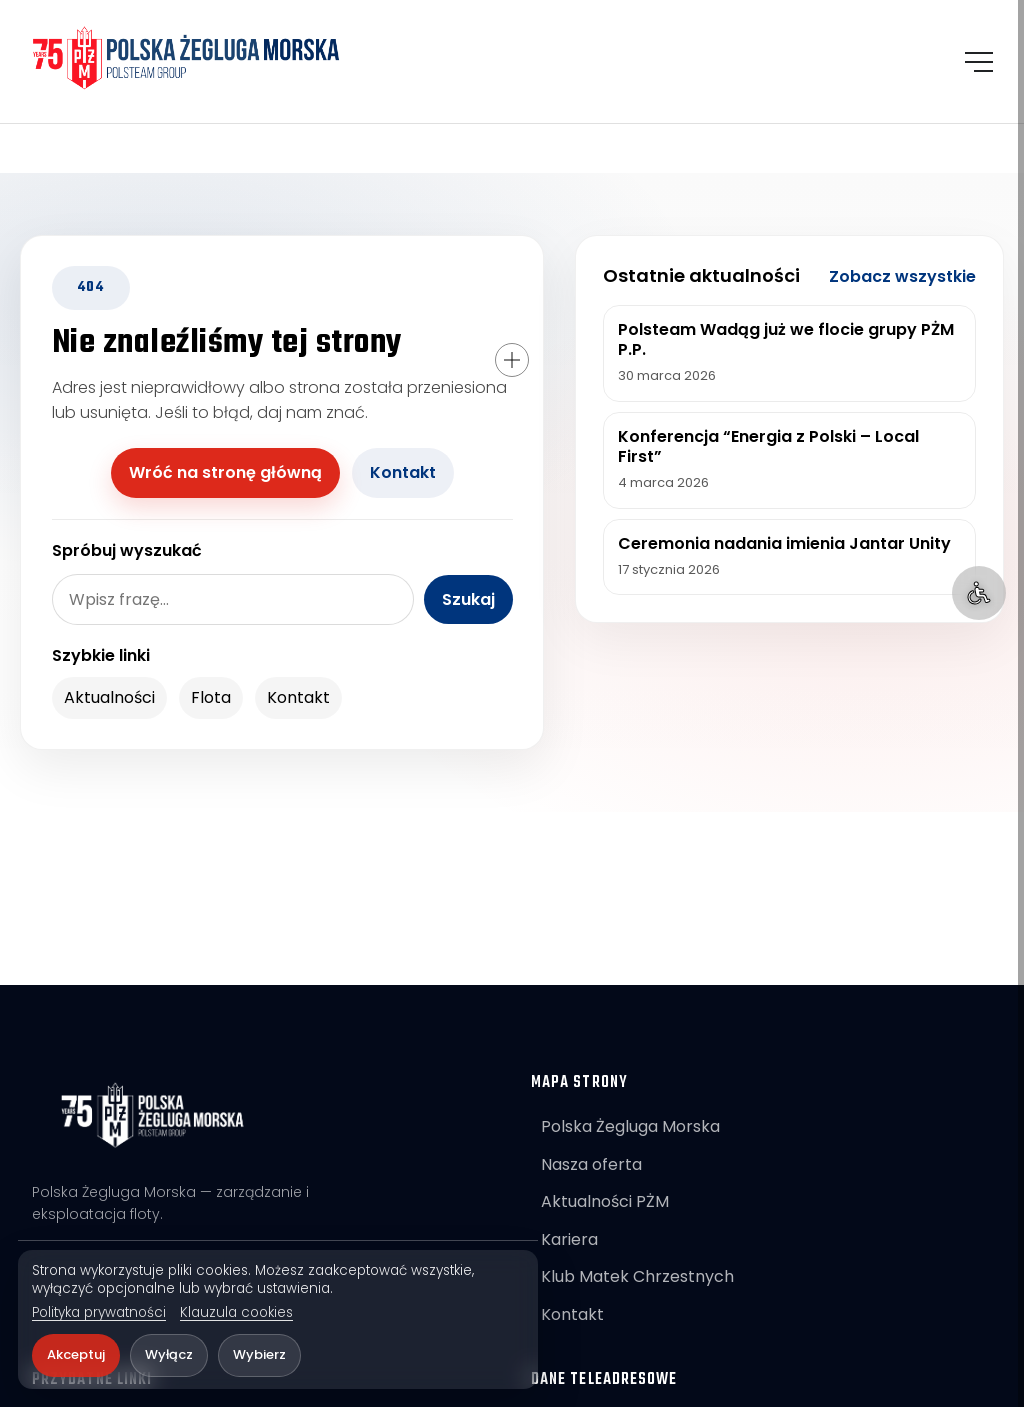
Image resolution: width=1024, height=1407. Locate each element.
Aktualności (109, 697)
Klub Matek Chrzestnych (637, 1276)
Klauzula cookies (236, 1313)
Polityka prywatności (99, 1313)
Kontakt (403, 472)
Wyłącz (169, 1354)
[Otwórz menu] (979, 62)
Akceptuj (76, 1354)
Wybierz (259, 1354)
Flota (211, 697)
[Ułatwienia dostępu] (979, 593)
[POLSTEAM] (187, 58)
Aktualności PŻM (605, 1201)
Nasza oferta (591, 1164)
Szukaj (468, 599)
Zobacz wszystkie (902, 276)
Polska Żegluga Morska (630, 1126)
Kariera (569, 1239)
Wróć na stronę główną (225, 472)
